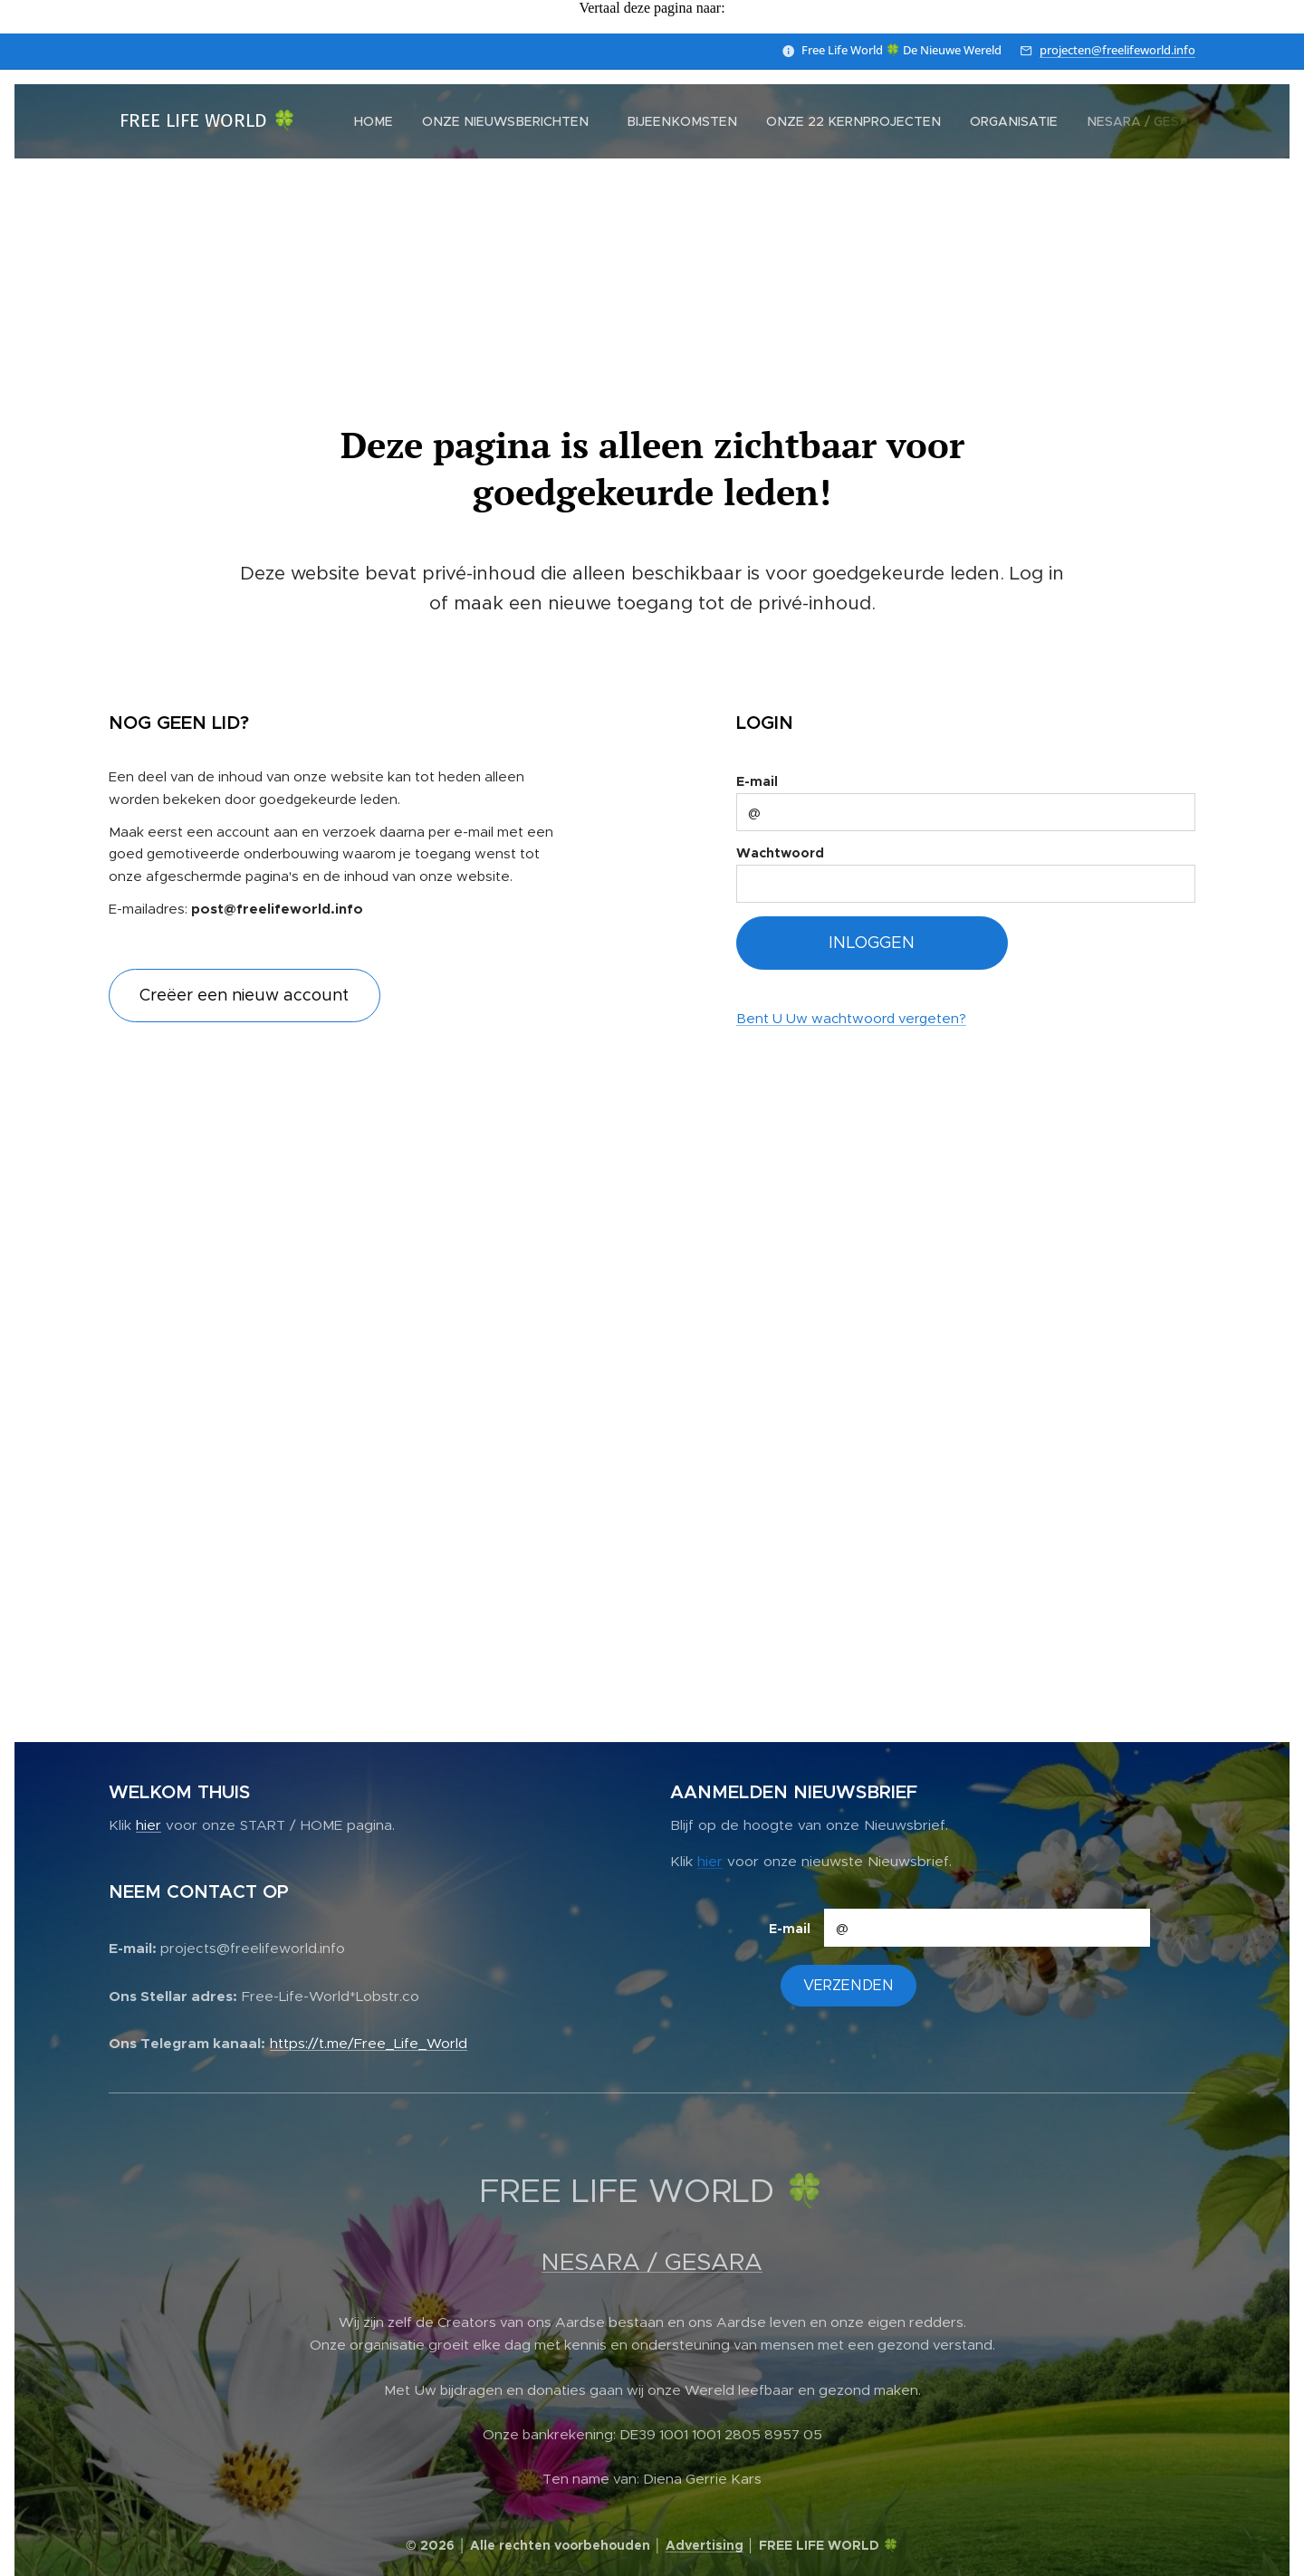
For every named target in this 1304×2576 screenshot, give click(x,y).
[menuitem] (378, 121)
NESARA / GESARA (652, 2261)
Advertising (704, 2545)
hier (148, 1825)
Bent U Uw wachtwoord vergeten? (851, 1018)
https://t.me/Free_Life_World (368, 2042)
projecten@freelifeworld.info (1117, 50)
